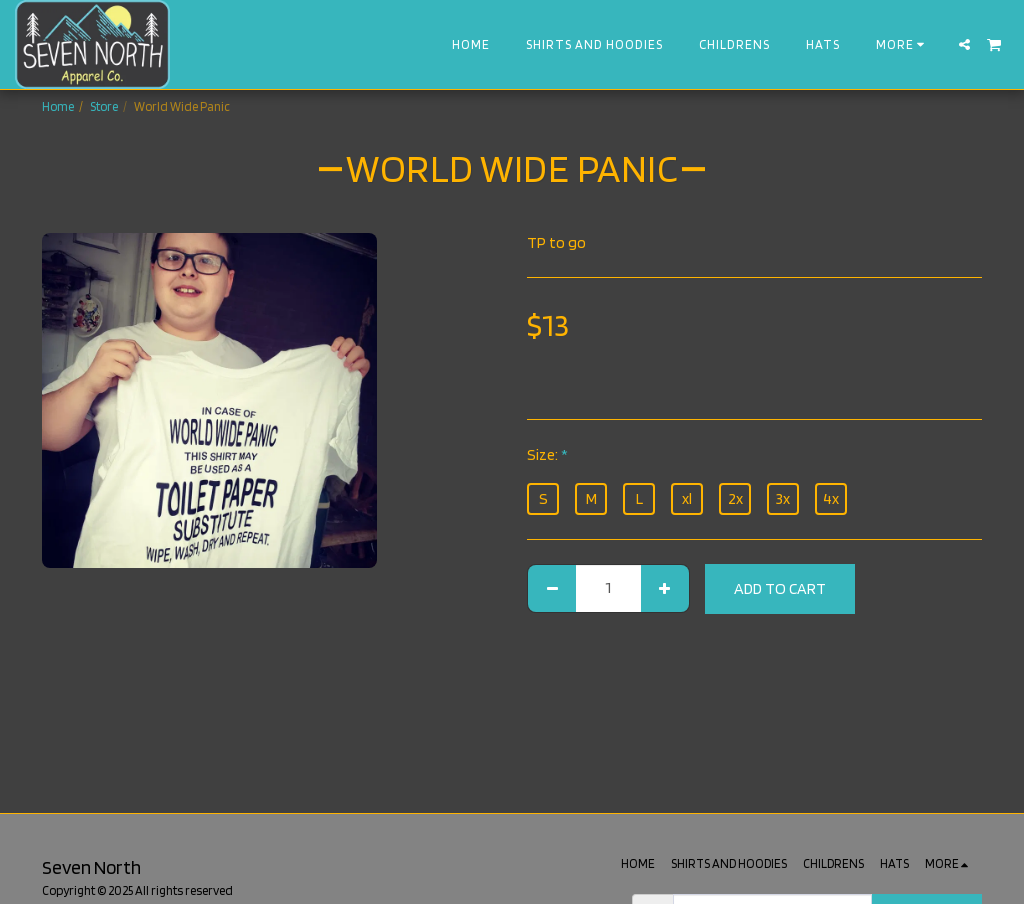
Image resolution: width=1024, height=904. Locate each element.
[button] (964, 44)
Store (104, 106)
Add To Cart (780, 588)
